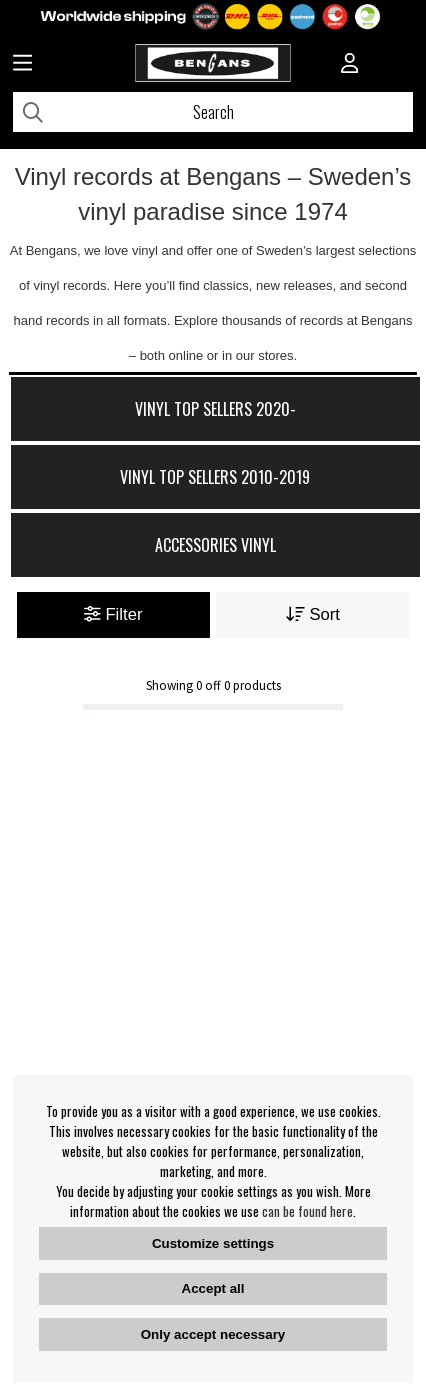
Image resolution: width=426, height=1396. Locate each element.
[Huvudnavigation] (22, 65)
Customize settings (213, 1243)
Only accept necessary (213, 1334)
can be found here (307, 1211)
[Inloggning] (350, 65)
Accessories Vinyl (215, 545)
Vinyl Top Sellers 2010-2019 (215, 477)
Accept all (213, 1288)
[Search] (213, 112)
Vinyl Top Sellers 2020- (215, 409)
